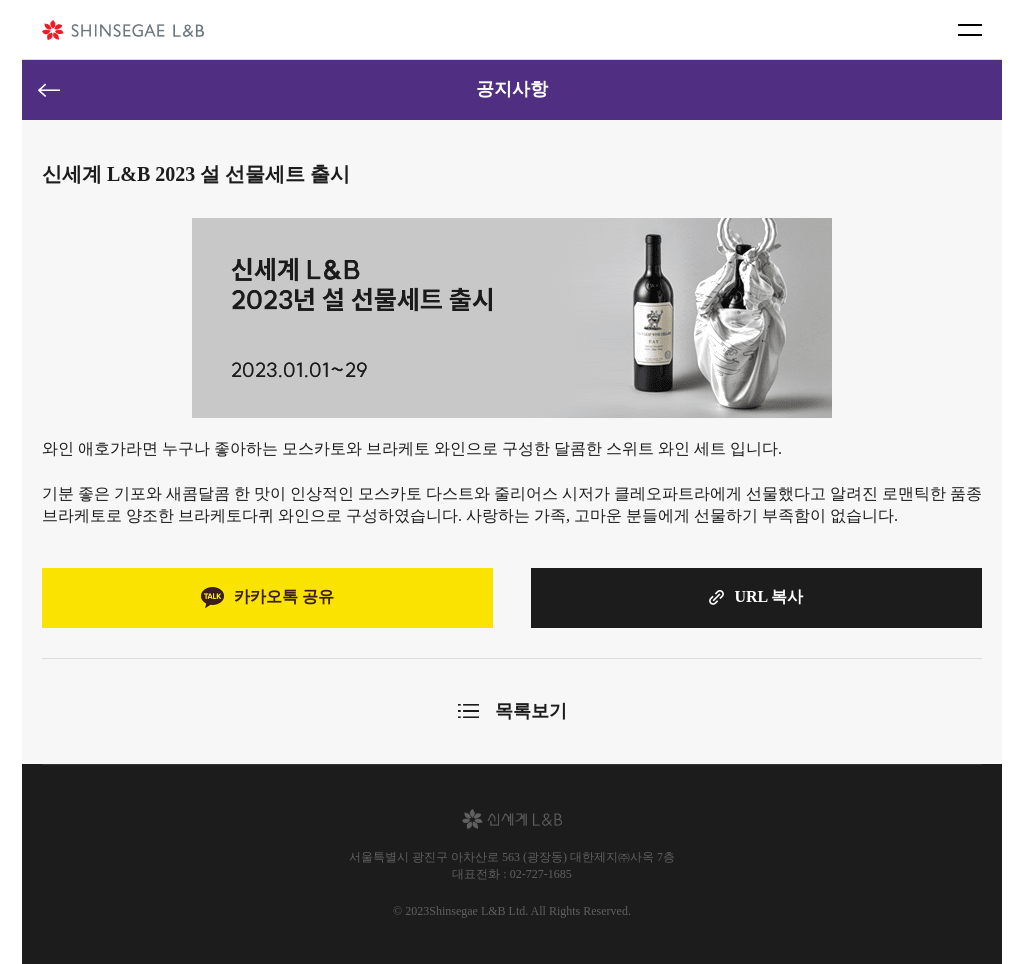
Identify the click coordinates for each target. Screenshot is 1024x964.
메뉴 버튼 (970, 30)
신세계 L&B (123, 30)
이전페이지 (49, 90)
